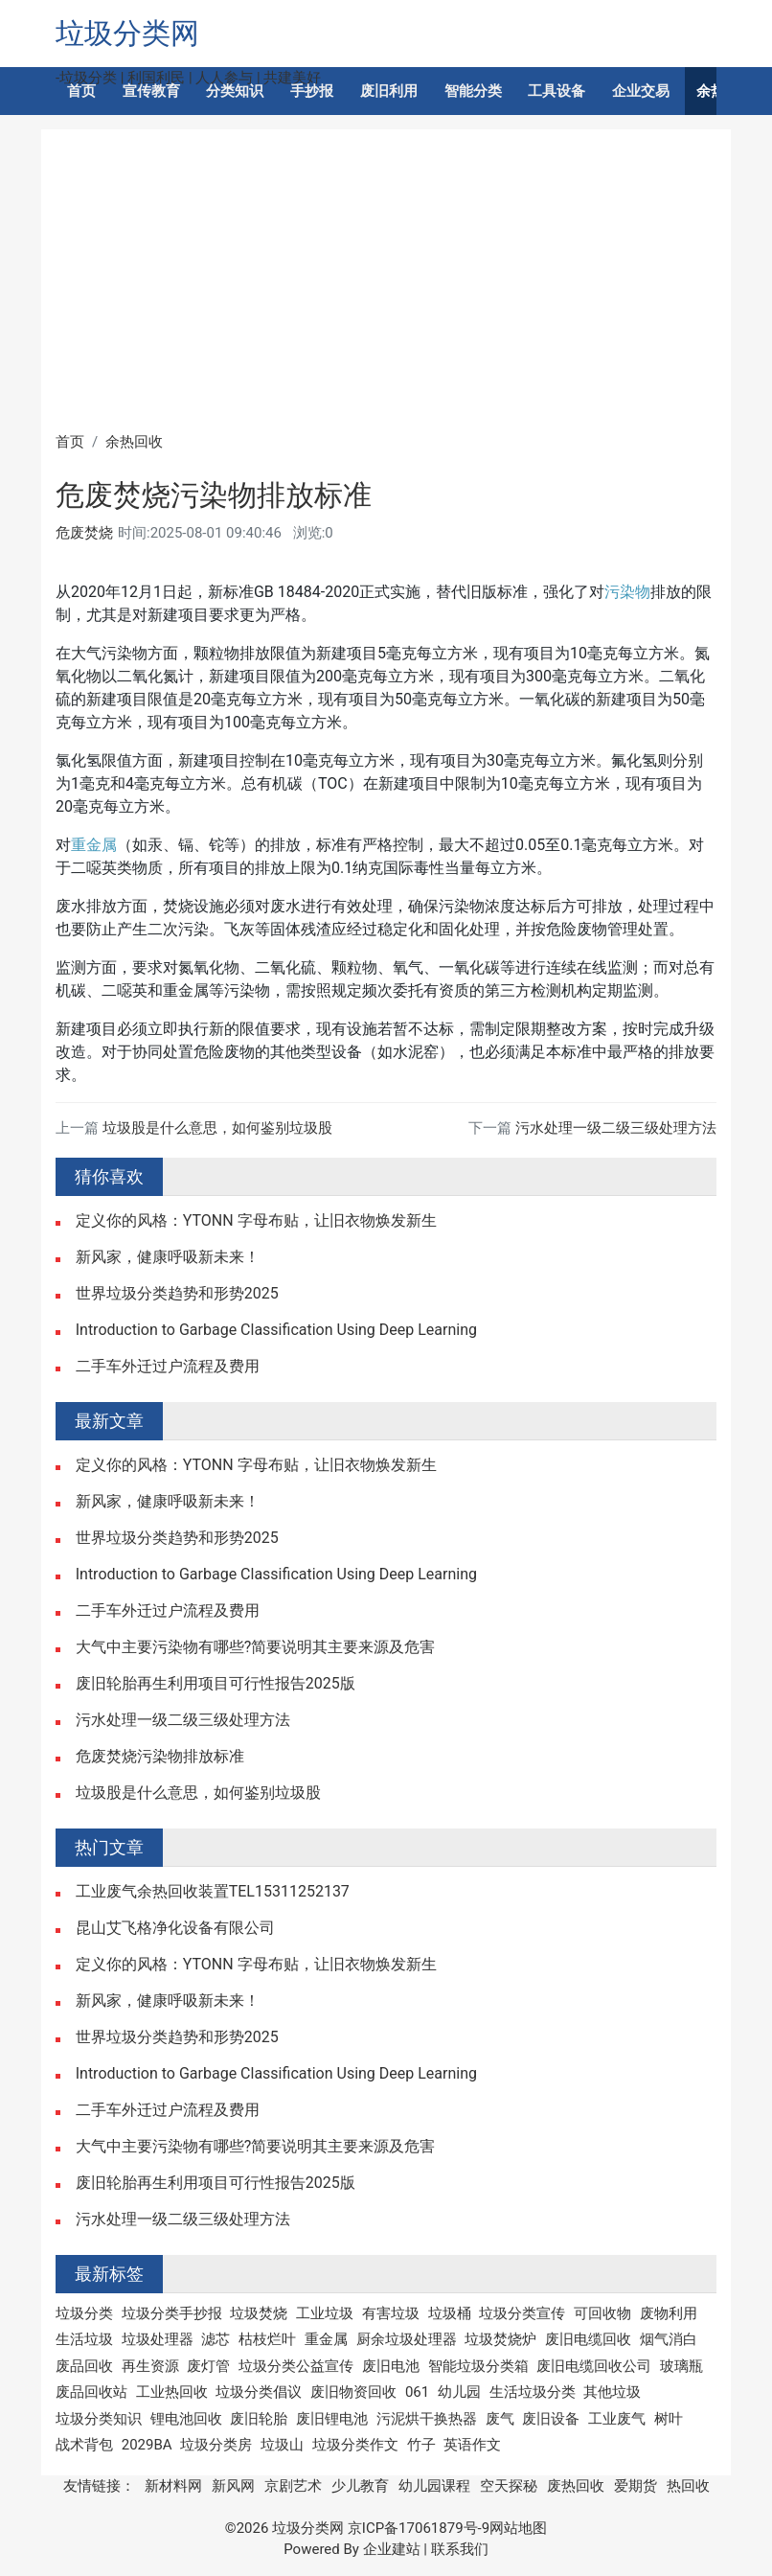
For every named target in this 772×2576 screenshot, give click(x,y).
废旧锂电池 (332, 2418)
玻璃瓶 (681, 2366)
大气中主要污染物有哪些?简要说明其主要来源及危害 (256, 1647)
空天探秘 (508, 2486)
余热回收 (134, 441)
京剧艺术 (293, 2486)
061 (417, 2392)
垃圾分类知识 (99, 2418)
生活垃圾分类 (532, 2392)
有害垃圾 (391, 2313)
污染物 (627, 592)
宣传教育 (151, 91)
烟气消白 (668, 2339)
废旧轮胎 (258, 2418)
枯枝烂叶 (267, 2339)
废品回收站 (91, 2392)
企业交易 (641, 91)
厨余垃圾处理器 (406, 2339)
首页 (81, 91)
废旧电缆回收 (588, 2339)
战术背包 (84, 2444)
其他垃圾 (612, 2392)
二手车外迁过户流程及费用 (168, 1366)
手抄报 (311, 91)
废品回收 (84, 2366)
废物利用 (668, 2313)
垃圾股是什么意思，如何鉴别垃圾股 (217, 1128)
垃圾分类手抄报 (172, 2313)
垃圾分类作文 (355, 2444)
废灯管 (208, 2366)
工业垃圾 (324, 2313)
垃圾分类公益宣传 (295, 2366)
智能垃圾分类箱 (478, 2366)
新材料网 (173, 2486)
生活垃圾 (84, 2339)
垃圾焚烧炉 (500, 2339)
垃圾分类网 (127, 33)
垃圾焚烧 (258, 2313)
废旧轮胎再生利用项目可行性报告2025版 (215, 1683)
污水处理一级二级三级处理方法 (615, 1128)
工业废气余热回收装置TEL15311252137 (213, 1891)
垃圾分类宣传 (522, 2313)
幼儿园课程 (434, 2486)
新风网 (233, 2486)
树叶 (668, 2418)
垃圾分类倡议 (259, 2392)
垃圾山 (282, 2444)
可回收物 (602, 2313)
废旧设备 (550, 2418)
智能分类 (473, 91)
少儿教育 (360, 2486)
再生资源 (150, 2366)
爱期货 (635, 2486)
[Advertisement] (386, 287)
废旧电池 (391, 2366)
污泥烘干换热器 (426, 2418)
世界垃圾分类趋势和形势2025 (177, 1293)
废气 (500, 2418)
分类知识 (234, 91)
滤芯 (215, 2339)
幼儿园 (459, 2392)
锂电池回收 (186, 2418)
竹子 (421, 2444)
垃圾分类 (84, 2313)
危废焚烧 (84, 532)
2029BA (147, 2444)
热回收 (688, 2486)
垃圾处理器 (157, 2339)
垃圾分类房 (216, 2444)
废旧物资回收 (353, 2392)
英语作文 (472, 2444)
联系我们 (459, 2549)
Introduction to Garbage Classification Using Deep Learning (276, 1330)
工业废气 (617, 2418)
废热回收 (575, 2486)
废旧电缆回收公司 (593, 2366)
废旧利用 (389, 91)
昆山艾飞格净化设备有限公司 (175, 1928)
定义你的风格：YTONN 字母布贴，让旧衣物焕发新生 (256, 1221)
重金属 (94, 845)
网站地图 (518, 2528)
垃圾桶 (449, 2313)
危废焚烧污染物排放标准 (160, 1756)
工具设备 (556, 91)
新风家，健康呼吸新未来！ (168, 1257)
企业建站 (391, 2549)
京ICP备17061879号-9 (418, 2528)
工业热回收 (172, 2392)
